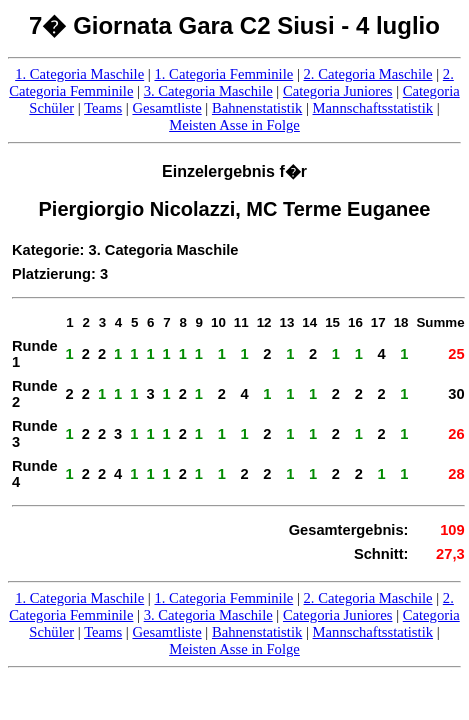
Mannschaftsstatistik (373, 108)
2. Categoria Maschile (368, 74)
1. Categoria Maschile (79, 74)
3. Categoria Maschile (208, 91)
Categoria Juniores (338, 91)
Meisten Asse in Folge (234, 125)
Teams (103, 108)
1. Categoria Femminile (223, 74)
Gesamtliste (166, 108)
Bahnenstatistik (257, 108)
